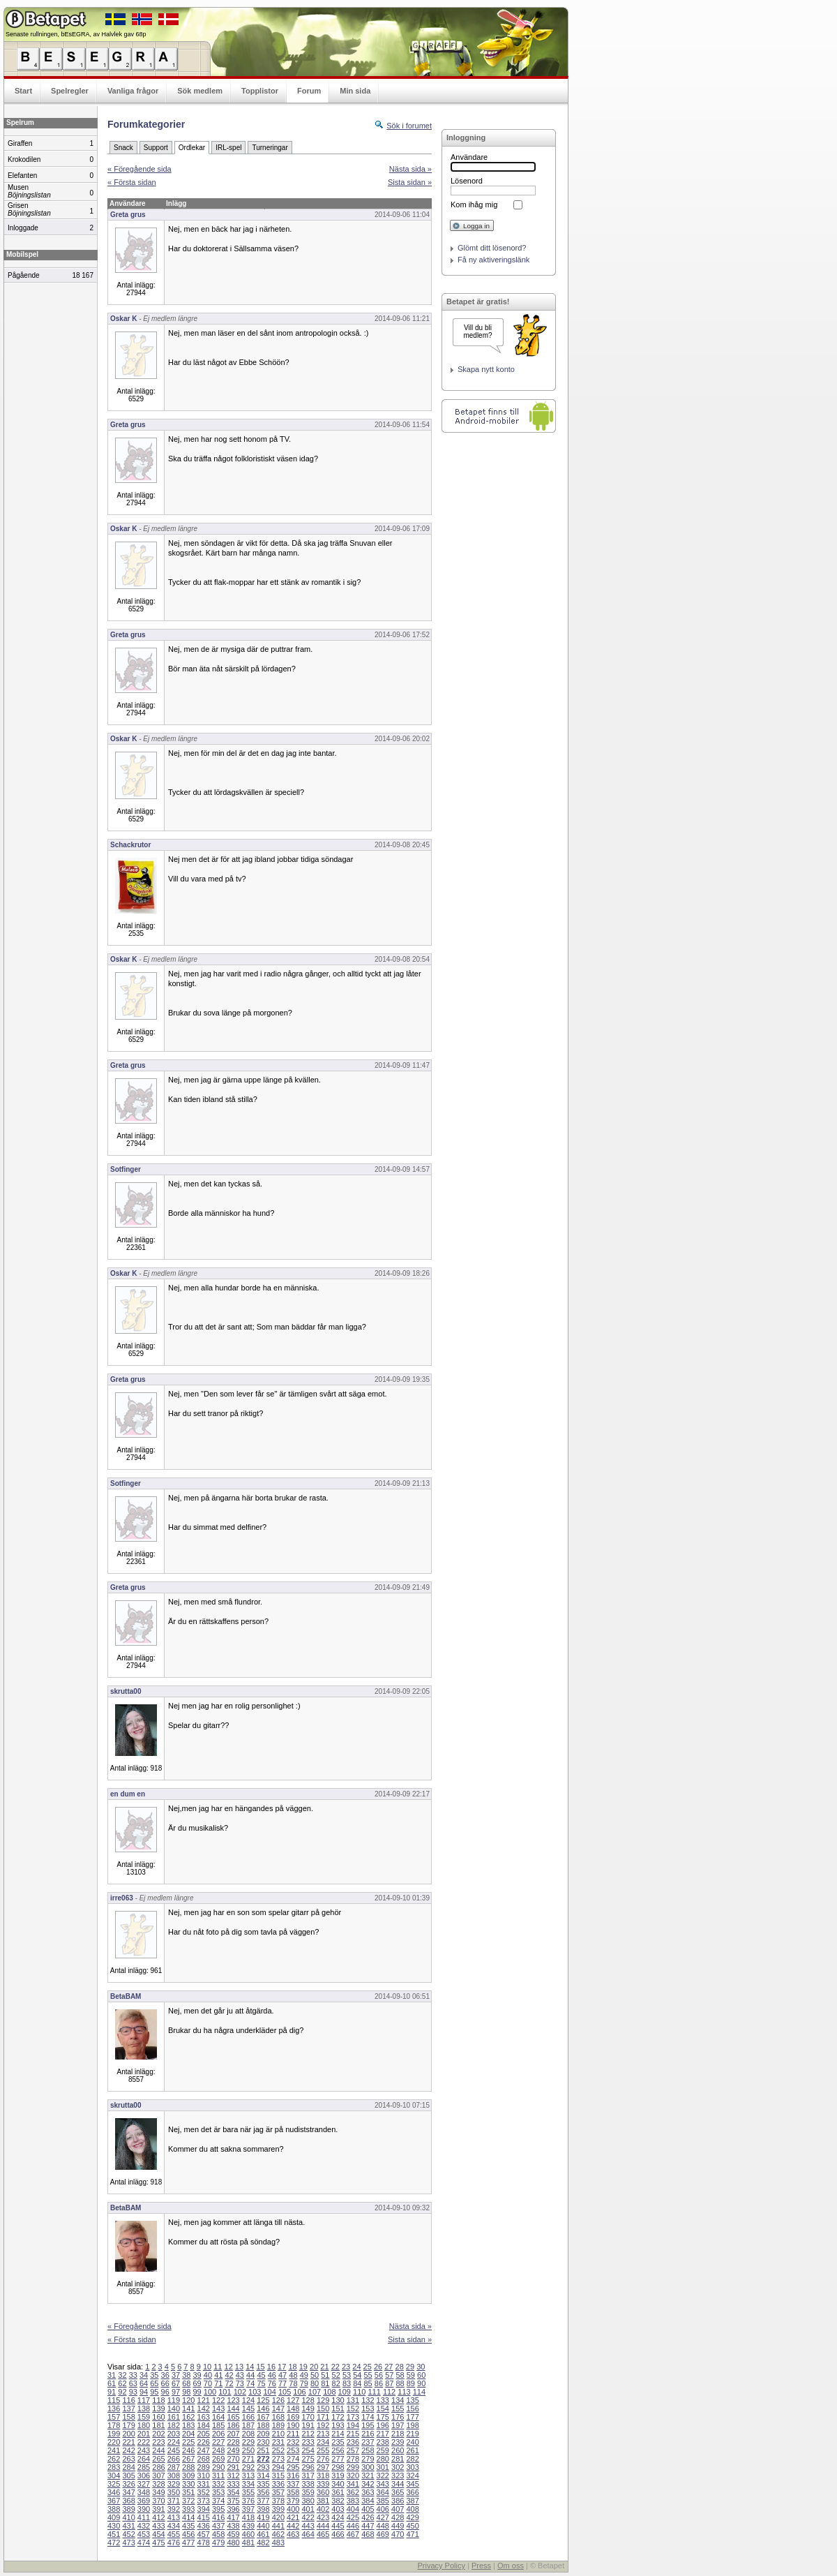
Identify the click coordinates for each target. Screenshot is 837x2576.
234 (323, 2442)
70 (208, 2383)
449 (397, 2526)
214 (337, 2433)
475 (158, 2542)
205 (203, 2433)
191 (307, 2425)
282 (412, 2459)
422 (307, 2517)
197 (397, 2425)
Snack (123, 147)
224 (173, 2442)
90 (421, 2383)
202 (158, 2433)
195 (367, 2425)
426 (367, 2517)
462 (278, 2534)
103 (254, 2392)
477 (188, 2542)
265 (158, 2459)
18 (292, 2366)
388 (113, 2509)
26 (378, 2366)
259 (383, 2450)
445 (337, 2526)
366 (412, 2492)
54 (357, 2375)
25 (367, 2366)
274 (293, 2459)
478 (203, 2542)
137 (128, 2408)
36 (165, 2375)
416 (218, 2517)
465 (323, 2534)
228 (233, 2442)
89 (411, 2383)
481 (248, 2542)
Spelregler (70, 91)
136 (113, 2408)
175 (383, 2417)
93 (133, 2392)
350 (173, 2492)
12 (229, 2366)
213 (323, 2433)
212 (307, 2433)
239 (397, 2442)
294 (278, 2467)
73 (240, 2383)
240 (412, 2442)
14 (250, 2366)
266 (173, 2459)
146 (263, 2408)
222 (143, 2442)
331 (203, 2484)
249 (233, 2450)
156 (412, 2408)
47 (282, 2375)
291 (233, 2467)
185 (218, 2425)
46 (272, 2375)
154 (383, 2408)
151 (337, 2408)
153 (367, 2408)
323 (397, 2475)
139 (158, 2408)
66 (165, 2383)
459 (233, 2534)
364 (383, 2492)
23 (346, 2366)
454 (158, 2534)
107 (314, 2392)
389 (128, 2509)
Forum (309, 91)
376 (248, 2500)
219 (412, 2433)
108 (329, 2392)
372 (188, 2500)
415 (203, 2517)
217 (383, 2433)
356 (263, 2492)
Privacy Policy (441, 2565)
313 (248, 2475)
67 (176, 2383)
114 (419, 2392)
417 (233, 2517)
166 (248, 2417)
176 (397, 2417)
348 (143, 2492)
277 (337, 2459)
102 (240, 2392)
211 (293, 2433)
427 (383, 2517)
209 (263, 2433)
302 (397, 2467)
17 (282, 2366)
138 (143, 2408)
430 (113, 2526)
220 (113, 2442)
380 (307, 2500)
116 (128, 2400)
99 (197, 2392)
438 (233, 2526)
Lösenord (467, 181)
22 (335, 2366)
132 (367, 2400)
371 (173, 2500)
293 (263, 2467)
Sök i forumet (409, 125)
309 (188, 2475)
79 (304, 2383)
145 (248, 2408)
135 (412, 2400)
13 (239, 2366)
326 (128, 2484)
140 (173, 2408)
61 (111, 2383)
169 (293, 2417)
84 (357, 2383)
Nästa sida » (410, 169)
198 (412, 2425)
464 (307, 2534)
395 (218, 2509)
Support (156, 147)
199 (113, 2433)
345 (412, 2484)
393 (188, 2509)
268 (203, 2459)
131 (353, 2400)
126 (278, 2400)
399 (278, 2509)
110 (359, 2392)
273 (278, 2459)
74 (250, 2383)
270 (233, 2459)
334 (248, 2484)
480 (233, 2542)
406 (383, 2509)
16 (271, 2366)
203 (173, 2433)
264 (143, 2459)
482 (263, 2542)
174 (367, 2417)
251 (263, 2450)
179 (128, 2425)
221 (128, 2442)
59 (411, 2375)
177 (412, 2417)
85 (368, 2383)
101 (224, 2392)
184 (203, 2425)
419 (263, 2517)
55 (368, 2375)
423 (323, 2517)
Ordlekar (192, 147)
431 (128, 2526)
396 (233, 2509)
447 (367, 2526)
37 (176, 2375)
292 (248, 2467)
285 (143, 2467)
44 (250, 2375)
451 (113, 2534)
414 (188, 2517)
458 (218, 2534)
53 (346, 2375)
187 (248, 2425)
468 (367, 2534)
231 (278, 2442)
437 (218, 2526)
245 (173, 2450)
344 (397, 2484)
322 (383, 2475)
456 (188, 2534)
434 (173, 2526)
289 (203, 2467)
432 (143, 2526)
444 (323, 2526)
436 (203, 2526)
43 (240, 2375)
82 (336, 2383)
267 (188, 2459)
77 (282, 2383)
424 (337, 2517)
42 (229, 2375)
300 (367, 2467)
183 (188, 2425)
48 (293, 2375)
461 (263, 2534)
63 (133, 2383)
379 (293, 2500)
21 (324, 2366)
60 (421, 2375)
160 (158, 2417)
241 (113, 2450)
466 (337, 2534)
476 (173, 2542)
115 (113, 2400)
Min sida (355, 91)
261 (412, 2450)
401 (307, 2509)
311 (218, 2475)
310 (203, 2475)
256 (337, 2450)
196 (383, 2425)
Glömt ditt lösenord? (492, 248)
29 (410, 2366)
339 (323, 2484)
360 (323, 2492)
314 (263, 2475)
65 (154, 2383)
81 (325, 2383)
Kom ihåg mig (474, 204)
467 (353, 2534)
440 (263, 2526)
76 (272, 2383)
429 (412, 2517)
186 (233, 2425)
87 (389, 2383)
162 (188, 2417)
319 (337, 2475)
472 (113, 2542)
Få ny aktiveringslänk (493, 259)
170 (307, 2417)
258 (367, 2450)
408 (412, 2509)
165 (233, 2417)
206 (218, 2433)
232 (293, 2442)
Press (481, 2565)
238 (383, 2442)
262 (113, 2459)
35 (154, 2375)
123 (233, 2400)
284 (128, 2467)
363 (367, 2492)
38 (186, 2375)
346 (113, 2492)
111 (374, 2392)
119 (173, 2400)
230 (263, 2442)
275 (307, 2459)
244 (158, 2450)
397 (248, 2509)
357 (278, 2492)
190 (293, 2425)
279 (367, 2459)
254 (307, 2450)
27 (388, 2366)
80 (314, 2383)
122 (218, 2400)
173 (353, 2417)
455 (173, 2534)
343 (383, 2484)
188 (263, 2425)
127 (293, 2400)
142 (203, 2408)
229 (248, 2442)
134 (397, 2400)
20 (314, 2366)
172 (337, 2417)
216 (367, 2433)
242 (128, 2450)
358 (293, 2492)
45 (261, 2375)
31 (111, 2375)
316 (293, 2475)
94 (144, 2392)
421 (293, 2517)
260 (397, 2450)
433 (158, 2526)
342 (367, 2484)
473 (128, 2542)
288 (188, 2467)
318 (323, 2475)
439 (248, 2526)
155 (397, 2408)
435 (188, 2526)
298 (337, 2467)
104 (270, 2392)
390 (143, 2509)
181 (158, 2425)
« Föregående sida (139, 169)
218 (397, 2433)
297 (323, 2467)
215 (353, 2433)
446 (353, 2526)
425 (353, 2517)
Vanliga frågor (132, 91)
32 (122, 2375)
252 (278, 2450)
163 (203, 2417)
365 (397, 2492)
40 (208, 2375)
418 (248, 2517)
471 (412, 2534)
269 (218, 2459)
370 (158, 2500)
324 (412, 2475)
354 (233, 2492)
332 (218, 2484)
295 (293, 2467)
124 (248, 2400)
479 (218, 2542)
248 (218, 2450)
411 (143, 2517)
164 (218, 2417)
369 (143, 2500)
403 (337, 2509)
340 (337, 2484)
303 (412, 2467)
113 (404, 2392)
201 (143, 2433)
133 (383, 2400)
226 (203, 2442)
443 (307, 2526)
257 (353, 2450)
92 (122, 2392)
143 (218, 2408)
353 (218, 2492)
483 (278, 2542)
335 (263, 2484)
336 (278, 2484)
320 (353, 2475)
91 (111, 2392)
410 (128, 2517)
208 (248, 2433)
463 (293, 2534)
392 (173, 2509)
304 (113, 2475)
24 (356, 2366)
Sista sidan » (410, 182)
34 (144, 2375)
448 (383, 2526)
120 (188, 2400)
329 (173, 2484)
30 (420, 2366)
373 (203, 2500)
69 (197, 2383)
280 (383, 2459)
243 (143, 2450)
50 (314, 2375)
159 (143, 2417)
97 (176, 2392)
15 (260, 2366)
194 (353, 2425)
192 (323, 2425)
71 (218, 2383)
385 (383, 2500)
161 (173, 2417)
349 (158, 2492)
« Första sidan (131, 182)
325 (113, 2484)
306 (143, 2475)
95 (154, 2392)
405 (367, 2509)
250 (248, 2450)
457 (203, 2534)
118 (158, 2400)
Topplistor (259, 91)
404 (353, 2509)
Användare (469, 157)
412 (158, 2517)
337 (293, 2484)
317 (307, 2475)
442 (293, 2526)
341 (353, 2484)
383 (353, 2500)
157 (113, 2417)
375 (233, 2500)
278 (353, 2459)
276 (323, 2459)
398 (263, 2509)
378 (278, 2500)
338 (307, 2484)
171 (323, 2417)
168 (278, 2417)
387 (412, 2500)
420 (278, 2517)
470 (397, 2534)
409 (113, 2517)
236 (353, 2442)
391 (158, 2509)
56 (379, 2375)
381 (323, 2500)
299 (353, 2467)
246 (188, 2450)
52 (336, 2375)
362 (353, 2492)
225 (188, 2442)
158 (128, 2417)
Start (23, 91)
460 (248, 2534)
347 (128, 2492)
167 (263, 2417)
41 (218, 2375)
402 (323, 2509)
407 (397, 2509)
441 (278, 2526)
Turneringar (269, 147)
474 (143, 2542)
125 (263, 2400)
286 (158, 2467)
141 (188, 2408)
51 (325, 2375)
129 (323, 2400)
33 (133, 2375)
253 (293, 2450)
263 (128, 2459)
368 (128, 2500)
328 (158, 2484)
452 (128, 2534)
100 (210, 2392)
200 (128, 2433)
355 (248, 2492)
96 (165, 2392)
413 (173, 2517)
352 (203, 2492)
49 (304, 2375)
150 (323, 2408)
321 (367, 2475)
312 (233, 2475)
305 (128, 2475)
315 (278, 2475)
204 (188, 2433)
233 (307, 2442)
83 (346, 2383)
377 (263, 2500)
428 (397, 2517)
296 (307, 2467)
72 (229, 2383)
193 (337, 2425)
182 (173, 2425)
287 (173, 2467)
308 (173, 2475)
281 (397, 2459)
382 (337, 2500)
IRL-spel (228, 147)
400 (293, 2509)
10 (207, 2366)
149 (307, 2408)
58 (399, 2375)
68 (186, 2383)
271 (248, 2459)
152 (353, 2408)
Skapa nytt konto (486, 369)
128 (307, 2400)
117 (143, 2400)
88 (399, 2383)
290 (218, 2467)
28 (399, 2366)
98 (186, 2392)
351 (188, 2492)
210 (278, 2433)
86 (379, 2383)
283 (113, 2467)
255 (323, 2450)
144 (233, 2408)
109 (344, 2392)
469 (383, 2534)
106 (299, 2392)
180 (143, 2425)
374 (218, 2500)
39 (197, 2375)
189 (278, 2425)
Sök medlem (200, 91)
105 (284, 2392)
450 (412, 2526)
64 (144, 2383)
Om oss (510, 2565)
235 (337, 2442)
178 (113, 2425)
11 (217, 2366)
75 (261, 2383)
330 (188, 2484)
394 (203, 2509)
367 (113, 2500)
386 (397, 2500)
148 (293, 2408)
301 (383, 2467)
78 (293, 2383)
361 (337, 2492)
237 (367, 2442)
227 (218, 2442)
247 (203, 2450)
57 (389, 2375)
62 (122, 2383)
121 (203, 2400)
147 (278, 2408)
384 (367, 2500)
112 (389, 2392)
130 (337, 2400)
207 (233, 2433)
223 (158, 2442)
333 (233, 2484)
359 (307, 2492)
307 (158, 2475)
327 (143, 2484)
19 (303, 2366)
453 (143, 2534)
